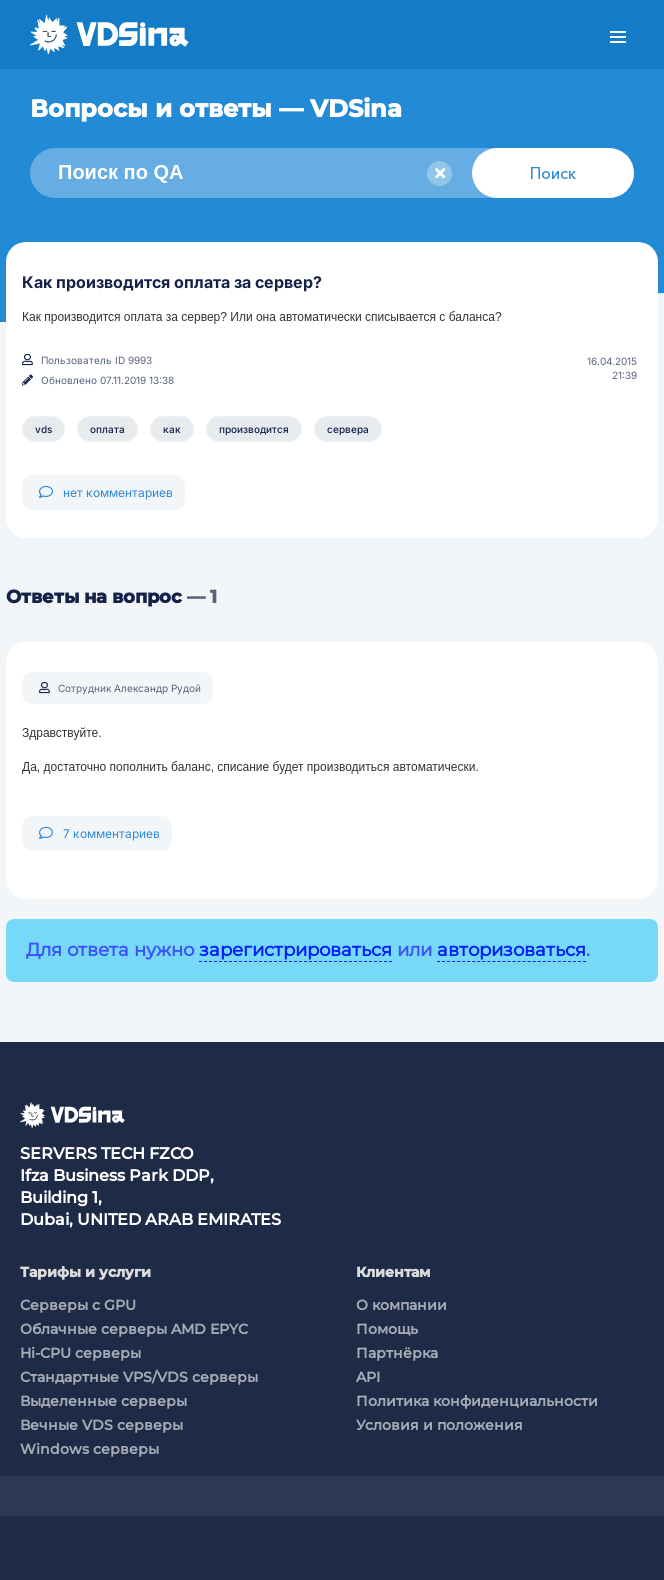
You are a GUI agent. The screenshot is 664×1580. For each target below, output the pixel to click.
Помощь (387, 1329)
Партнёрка (397, 1353)
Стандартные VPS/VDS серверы (139, 1377)
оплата (107, 429)
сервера (348, 429)
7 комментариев (99, 833)
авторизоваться (511, 950)
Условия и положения (439, 1425)
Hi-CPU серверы (80, 1353)
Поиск (553, 173)
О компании (401, 1305)
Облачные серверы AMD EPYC (134, 1329)
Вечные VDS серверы (101, 1425)
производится (254, 429)
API (368, 1377)
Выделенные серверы (103, 1401)
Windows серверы (89, 1449)
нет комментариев (106, 492)
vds (43, 429)
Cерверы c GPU (78, 1305)
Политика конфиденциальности (477, 1401)
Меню (618, 37)
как (172, 429)
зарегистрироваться (295, 950)
